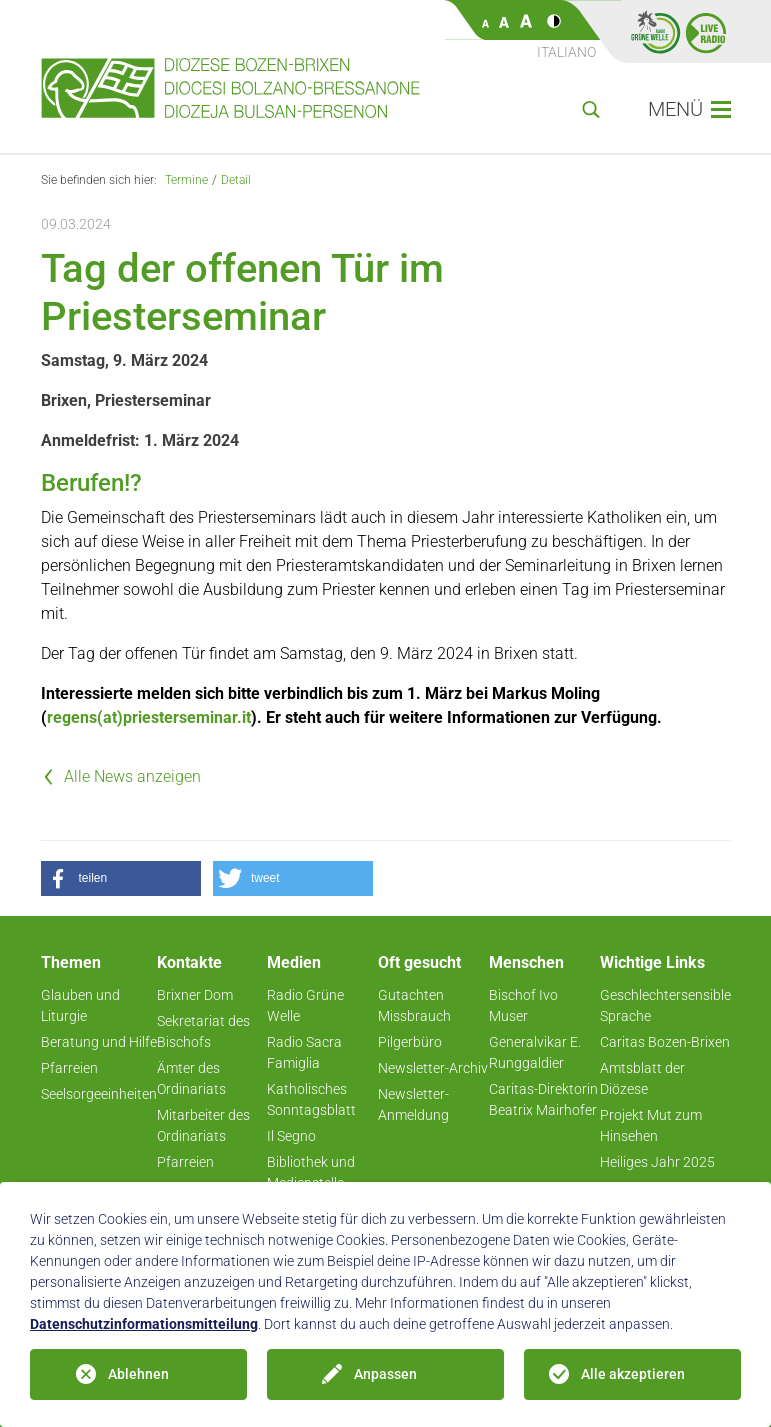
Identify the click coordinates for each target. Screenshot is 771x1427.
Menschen (526, 962)
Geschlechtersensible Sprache (665, 1005)
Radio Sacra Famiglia (304, 1052)
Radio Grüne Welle (305, 1005)
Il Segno (291, 1136)
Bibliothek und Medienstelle (311, 1172)
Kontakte (189, 962)
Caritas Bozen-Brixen (665, 1042)
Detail (236, 180)
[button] (121, 878)
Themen (71, 962)
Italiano (566, 52)
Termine (186, 180)
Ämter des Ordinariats (191, 1078)
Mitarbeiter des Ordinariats (203, 1125)
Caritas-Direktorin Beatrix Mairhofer (543, 1099)
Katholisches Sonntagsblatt (311, 1099)
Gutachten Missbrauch (414, 1005)
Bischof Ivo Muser (523, 1005)
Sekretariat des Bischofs (203, 1031)
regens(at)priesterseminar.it (149, 717)
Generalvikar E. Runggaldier (535, 1052)
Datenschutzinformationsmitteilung (144, 1324)
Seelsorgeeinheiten (99, 1094)
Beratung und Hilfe (99, 1042)
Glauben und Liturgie (80, 1005)
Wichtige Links (652, 962)
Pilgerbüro (410, 1042)
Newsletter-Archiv (433, 1068)
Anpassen (385, 1374)
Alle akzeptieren (633, 1374)
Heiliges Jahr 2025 (657, 1162)
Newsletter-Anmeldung (413, 1104)
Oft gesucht (419, 962)
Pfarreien (69, 1068)
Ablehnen (138, 1374)
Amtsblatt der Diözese (642, 1078)
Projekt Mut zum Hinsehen (651, 1125)
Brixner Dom (195, 995)
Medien (294, 962)
